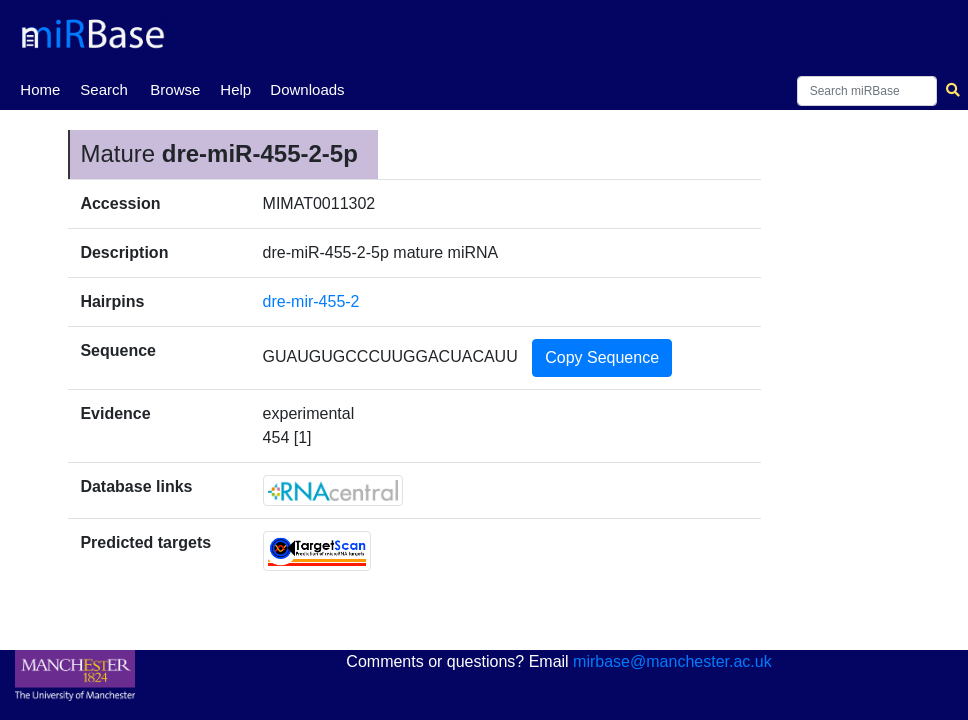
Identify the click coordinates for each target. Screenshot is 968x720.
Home (40, 88)
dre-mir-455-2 (311, 301)
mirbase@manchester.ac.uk (672, 661)
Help (235, 89)
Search (104, 89)
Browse (175, 89)
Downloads (307, 89)
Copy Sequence (602, 357)
